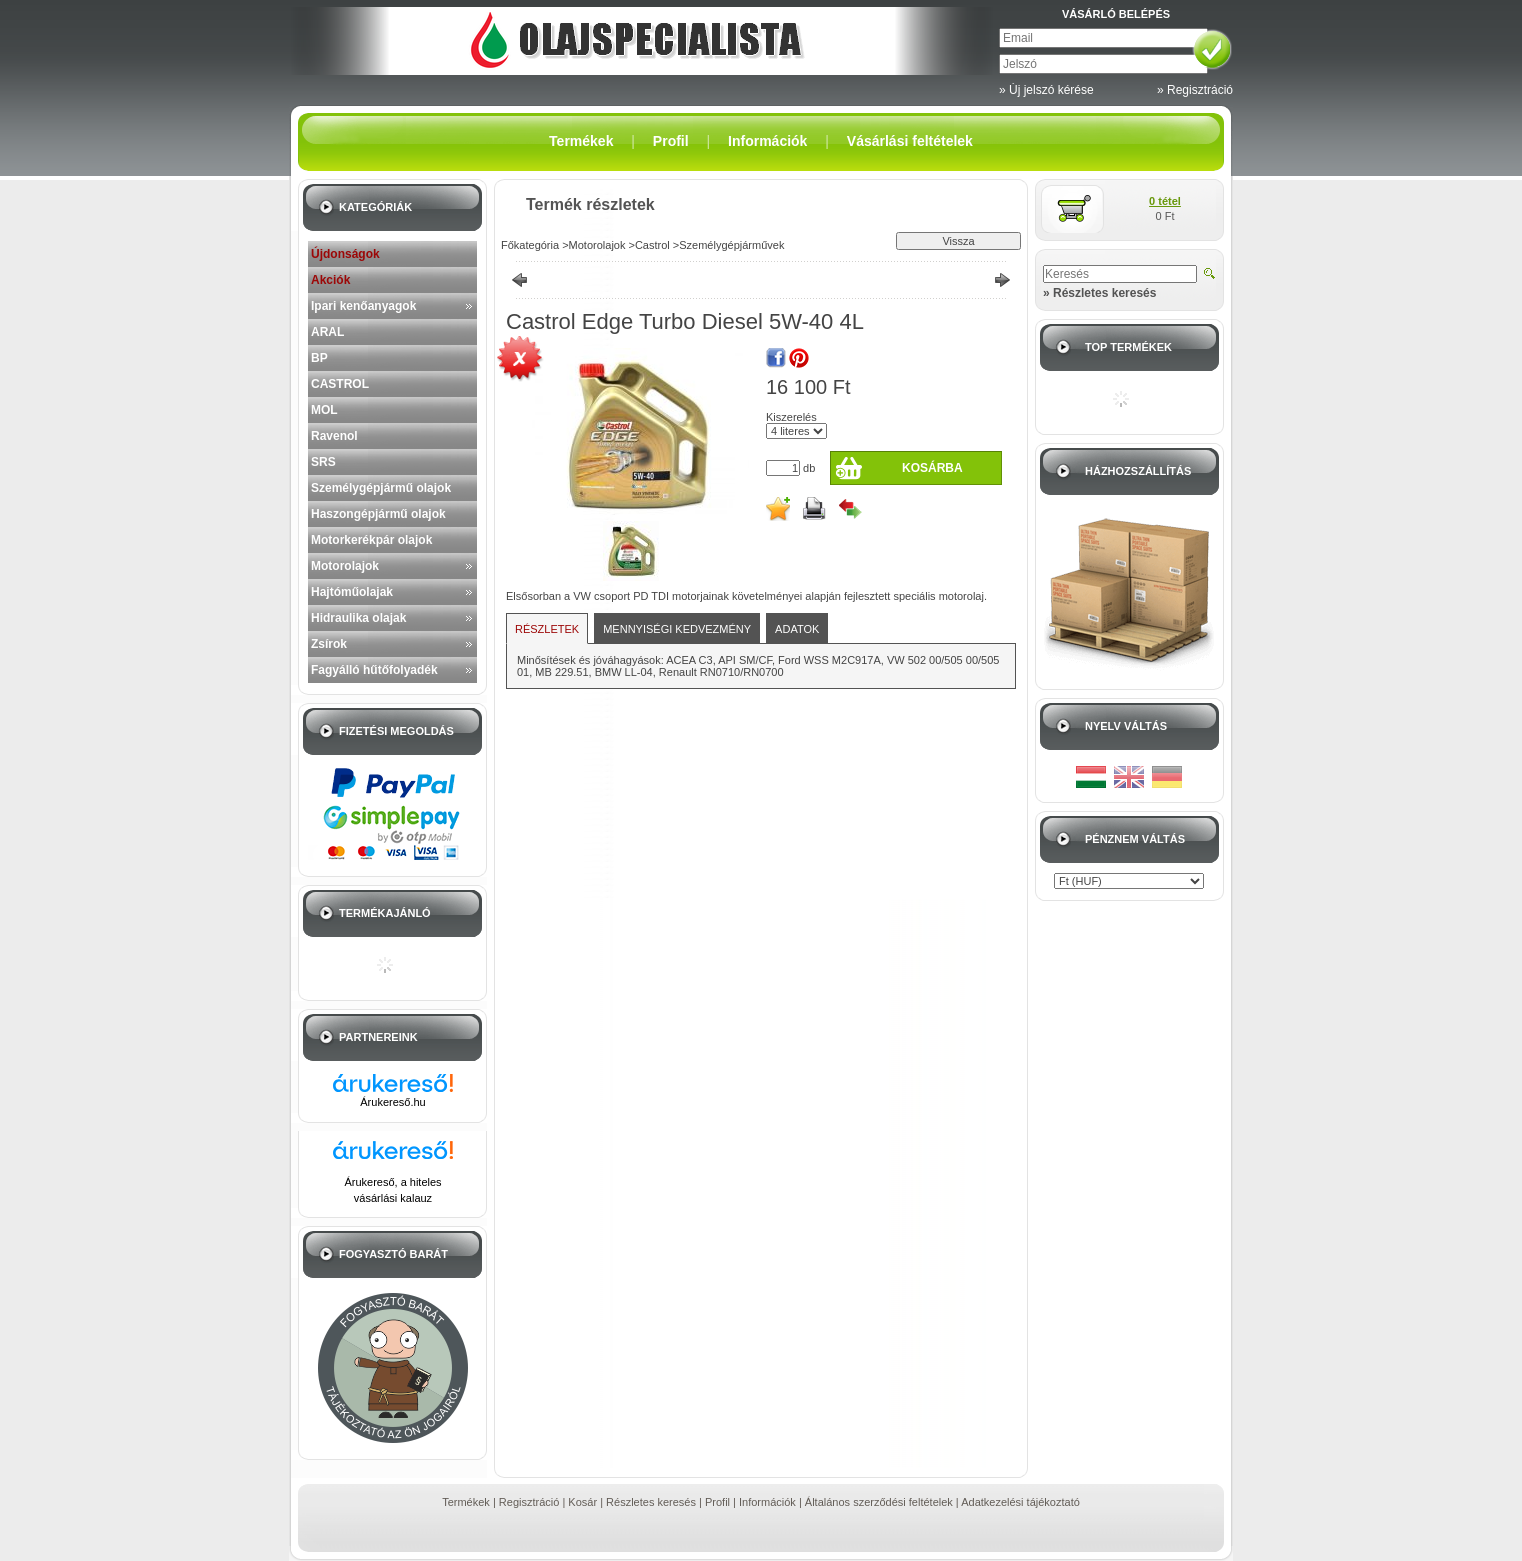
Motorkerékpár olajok (371, 540)
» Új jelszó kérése (1046, 90)
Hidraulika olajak (358, 618)
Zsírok (329, 644)
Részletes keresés (651, 1502)
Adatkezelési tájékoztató (1020, 1502)
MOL (324, 410)
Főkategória (530, 245)
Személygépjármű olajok (381, 488)
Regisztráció (529, 1502)
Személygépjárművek (731, 245)
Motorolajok (345, 566)
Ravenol (334, 436)
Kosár (582, 1502)
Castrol (652, 245)
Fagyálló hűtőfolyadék (374, 670)
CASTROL (340, 384)
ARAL (327, 332)
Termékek (466, 1502)
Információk (767, 1502)
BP (319, 358)
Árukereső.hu (392, 1102)
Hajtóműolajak (352, 592)
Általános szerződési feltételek (879, 1502)
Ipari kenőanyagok (363, 306)
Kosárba (932, 468)
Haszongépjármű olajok (378, 514)
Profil (717, 1502)
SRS (323, 462)
